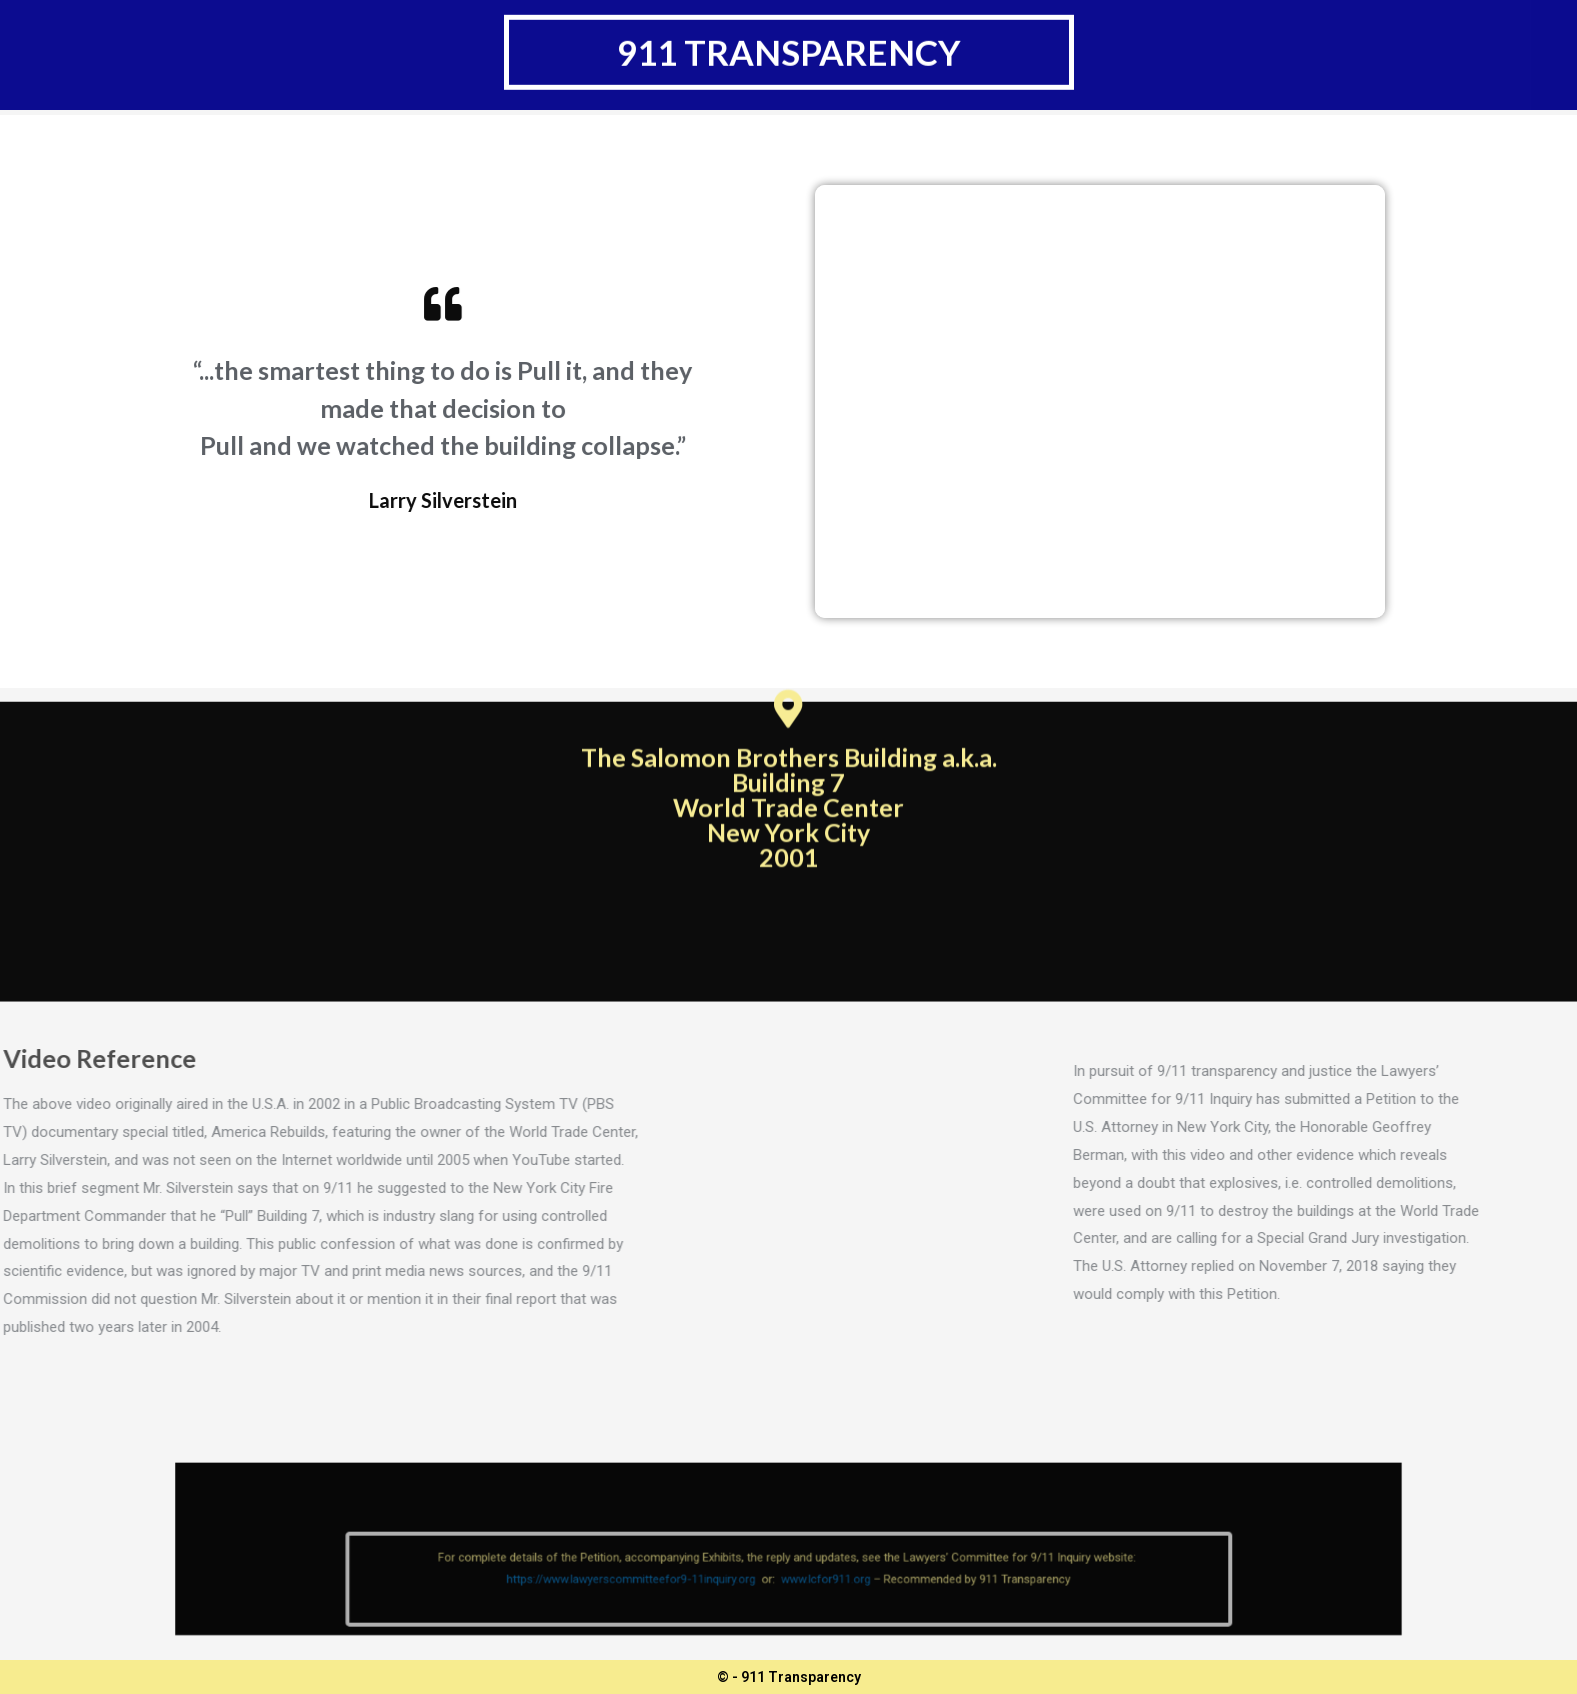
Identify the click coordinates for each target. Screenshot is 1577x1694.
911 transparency (789, 43)
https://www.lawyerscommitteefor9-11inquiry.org (668, 1591)
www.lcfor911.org (817, 1591)
